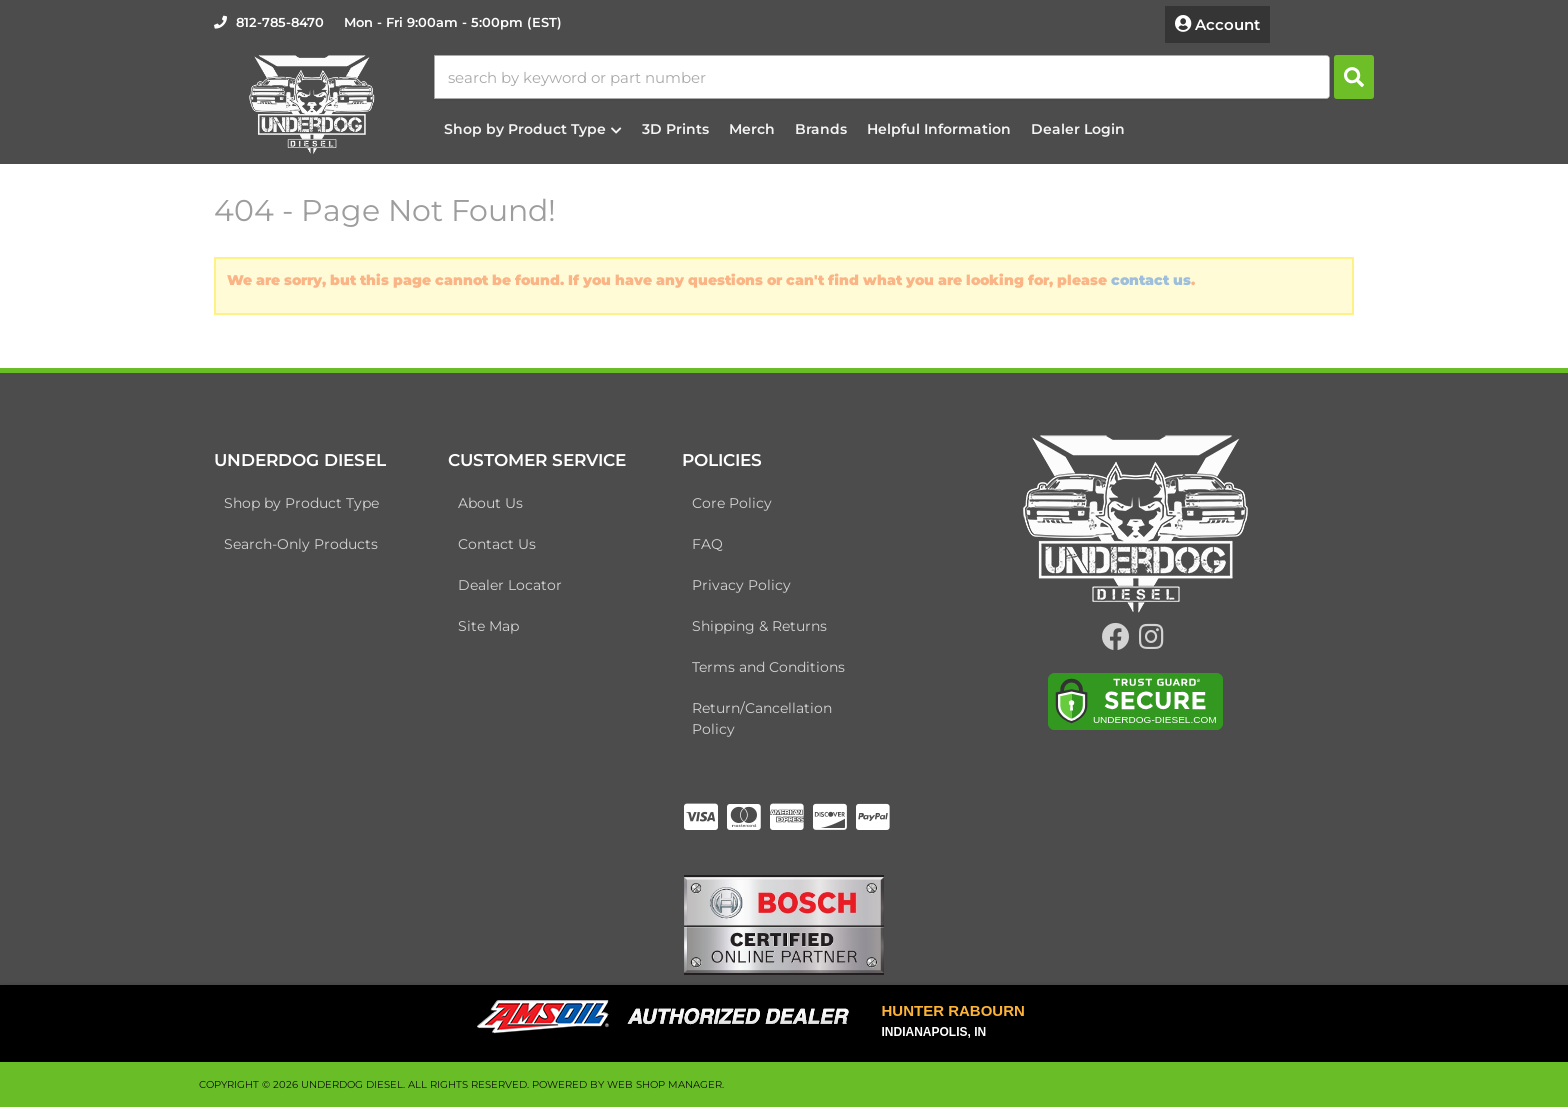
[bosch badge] (784, 924)
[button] (904, 77)
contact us (1151, 280)
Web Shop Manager (664, 1084)
